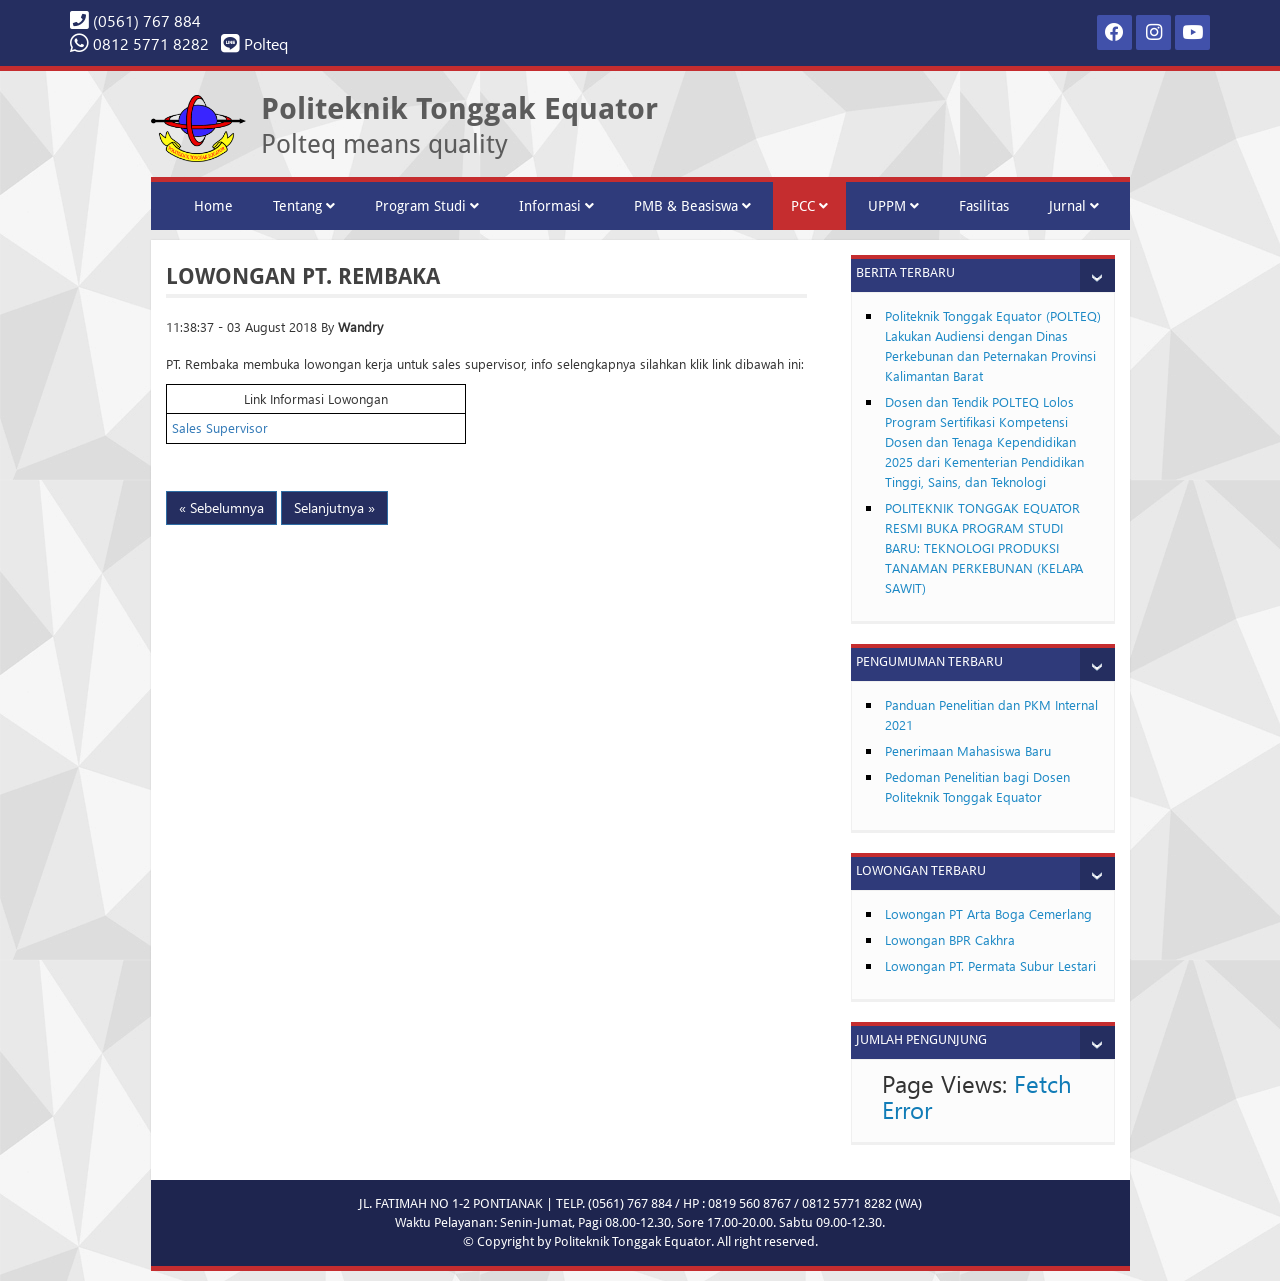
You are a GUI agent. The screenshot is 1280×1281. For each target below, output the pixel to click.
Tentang (304, 206)
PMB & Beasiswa (692, 206)
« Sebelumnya (221, 507)
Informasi (556, 206)
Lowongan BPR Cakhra (950, 939)
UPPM (893, 206)
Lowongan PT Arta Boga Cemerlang (988, 913)
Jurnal (1074, 206)
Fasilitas (984, 206)
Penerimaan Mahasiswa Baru (968, 750)
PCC (809, 206)
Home (213, 206)
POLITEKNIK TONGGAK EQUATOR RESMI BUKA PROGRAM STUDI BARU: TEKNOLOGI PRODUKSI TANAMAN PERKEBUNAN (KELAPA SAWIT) (984, 547)
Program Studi (427, 206)
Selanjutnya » (334, 507)
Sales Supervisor (220, 427)
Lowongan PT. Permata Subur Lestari (990, 965)
